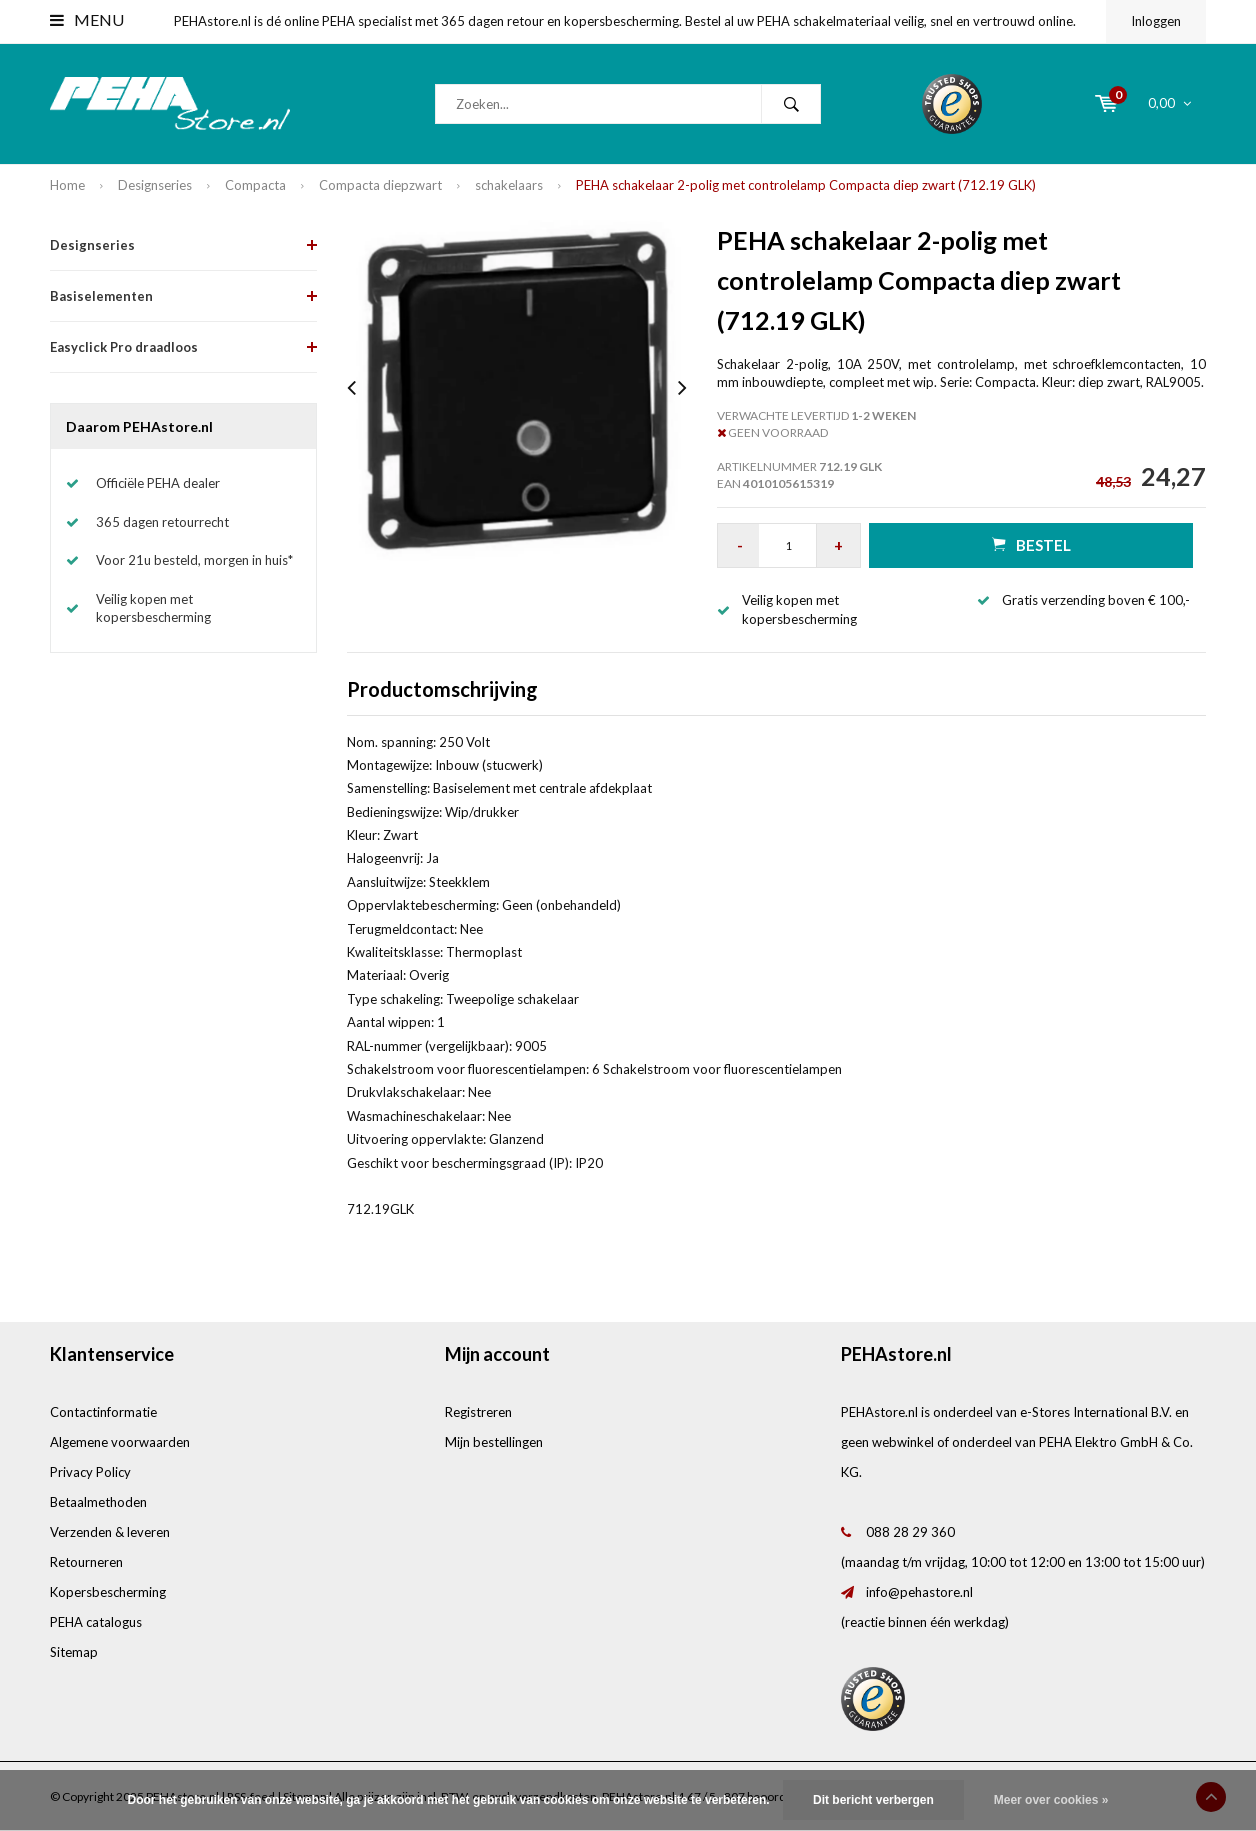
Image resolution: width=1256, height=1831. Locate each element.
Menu (87, 19)
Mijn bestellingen (494, 1442)
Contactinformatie (103, 1412)
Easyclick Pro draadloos (124, 347)
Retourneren (86, 1562)
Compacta (255, 185)
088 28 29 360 (910, 1532)
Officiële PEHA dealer (158, 483)
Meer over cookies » (1051, 1800)
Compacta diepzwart (380, 185)
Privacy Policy (90, 1472)
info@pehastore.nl (919, 1592)
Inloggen (1156, 21)
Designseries (155, 185)
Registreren (478, 1412)
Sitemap (74, 1652)
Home (67, 185)
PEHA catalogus (96, 1622)
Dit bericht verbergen (873, 1800)
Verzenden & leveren (110, 1532)
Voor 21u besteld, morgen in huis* (194, 560)
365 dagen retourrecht (162, 522)
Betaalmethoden (98, 1502)
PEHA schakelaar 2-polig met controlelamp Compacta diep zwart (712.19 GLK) (806, 185)
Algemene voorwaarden (120, 1442)
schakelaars (509, 185)
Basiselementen (101, 296)
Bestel (1031, 544)
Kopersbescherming (108, 1592)
